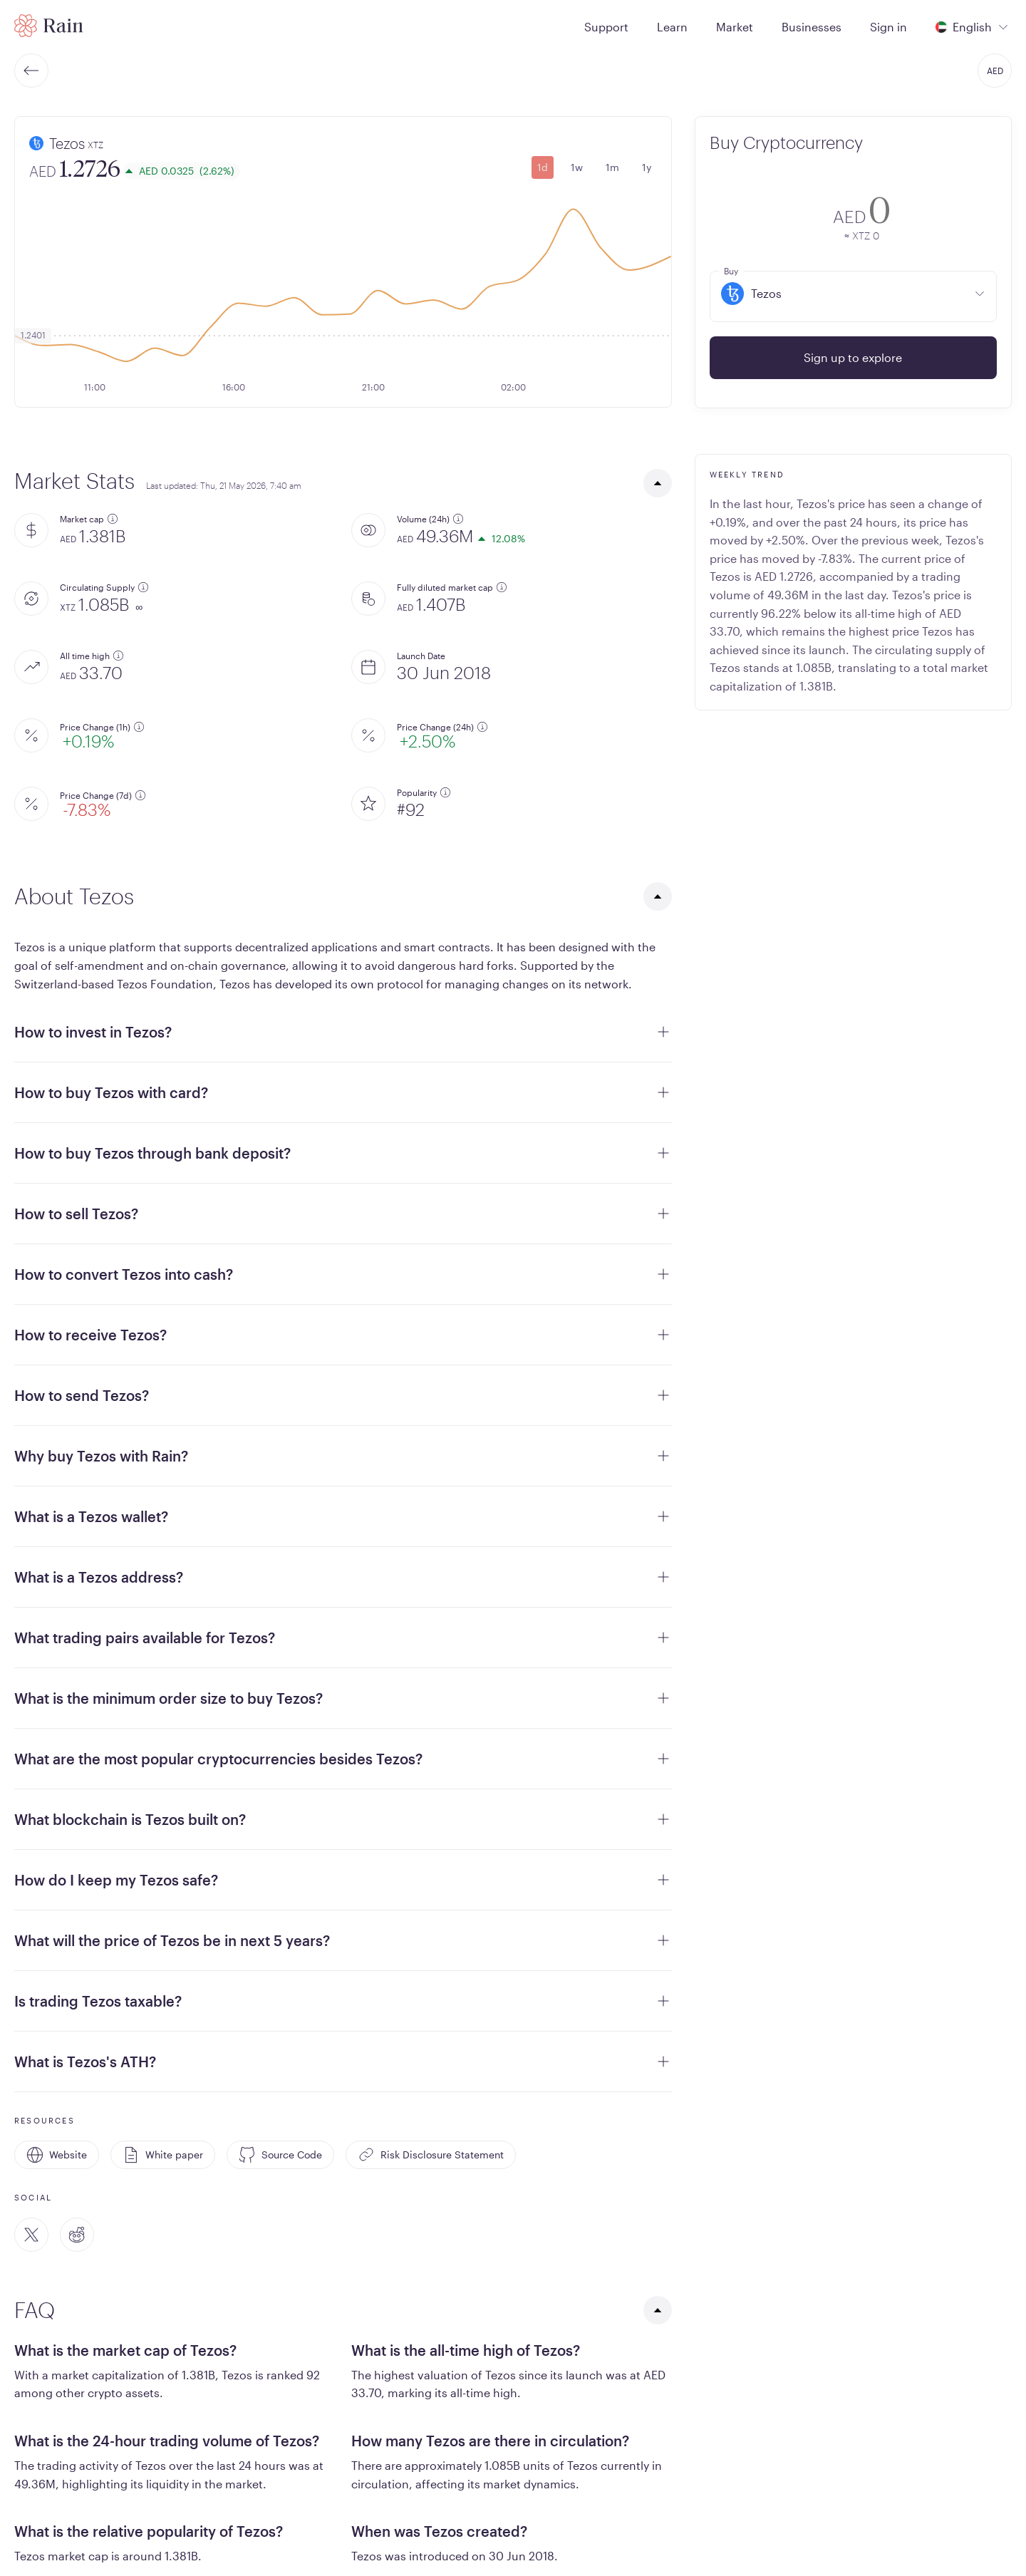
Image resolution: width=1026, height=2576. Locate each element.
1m (612, 167)
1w (577, 167)
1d (542, 167)
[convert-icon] (729, 215)
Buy (731, 271)
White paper (163, 2154)
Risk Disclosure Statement (431, 2154)
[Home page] (48, 25)
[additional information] (112, 518)
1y (646, 167)
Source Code (280, 2154)
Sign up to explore (853, 357)
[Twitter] (31, 2235)
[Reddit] (77, 2235)
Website (56, 2154)
